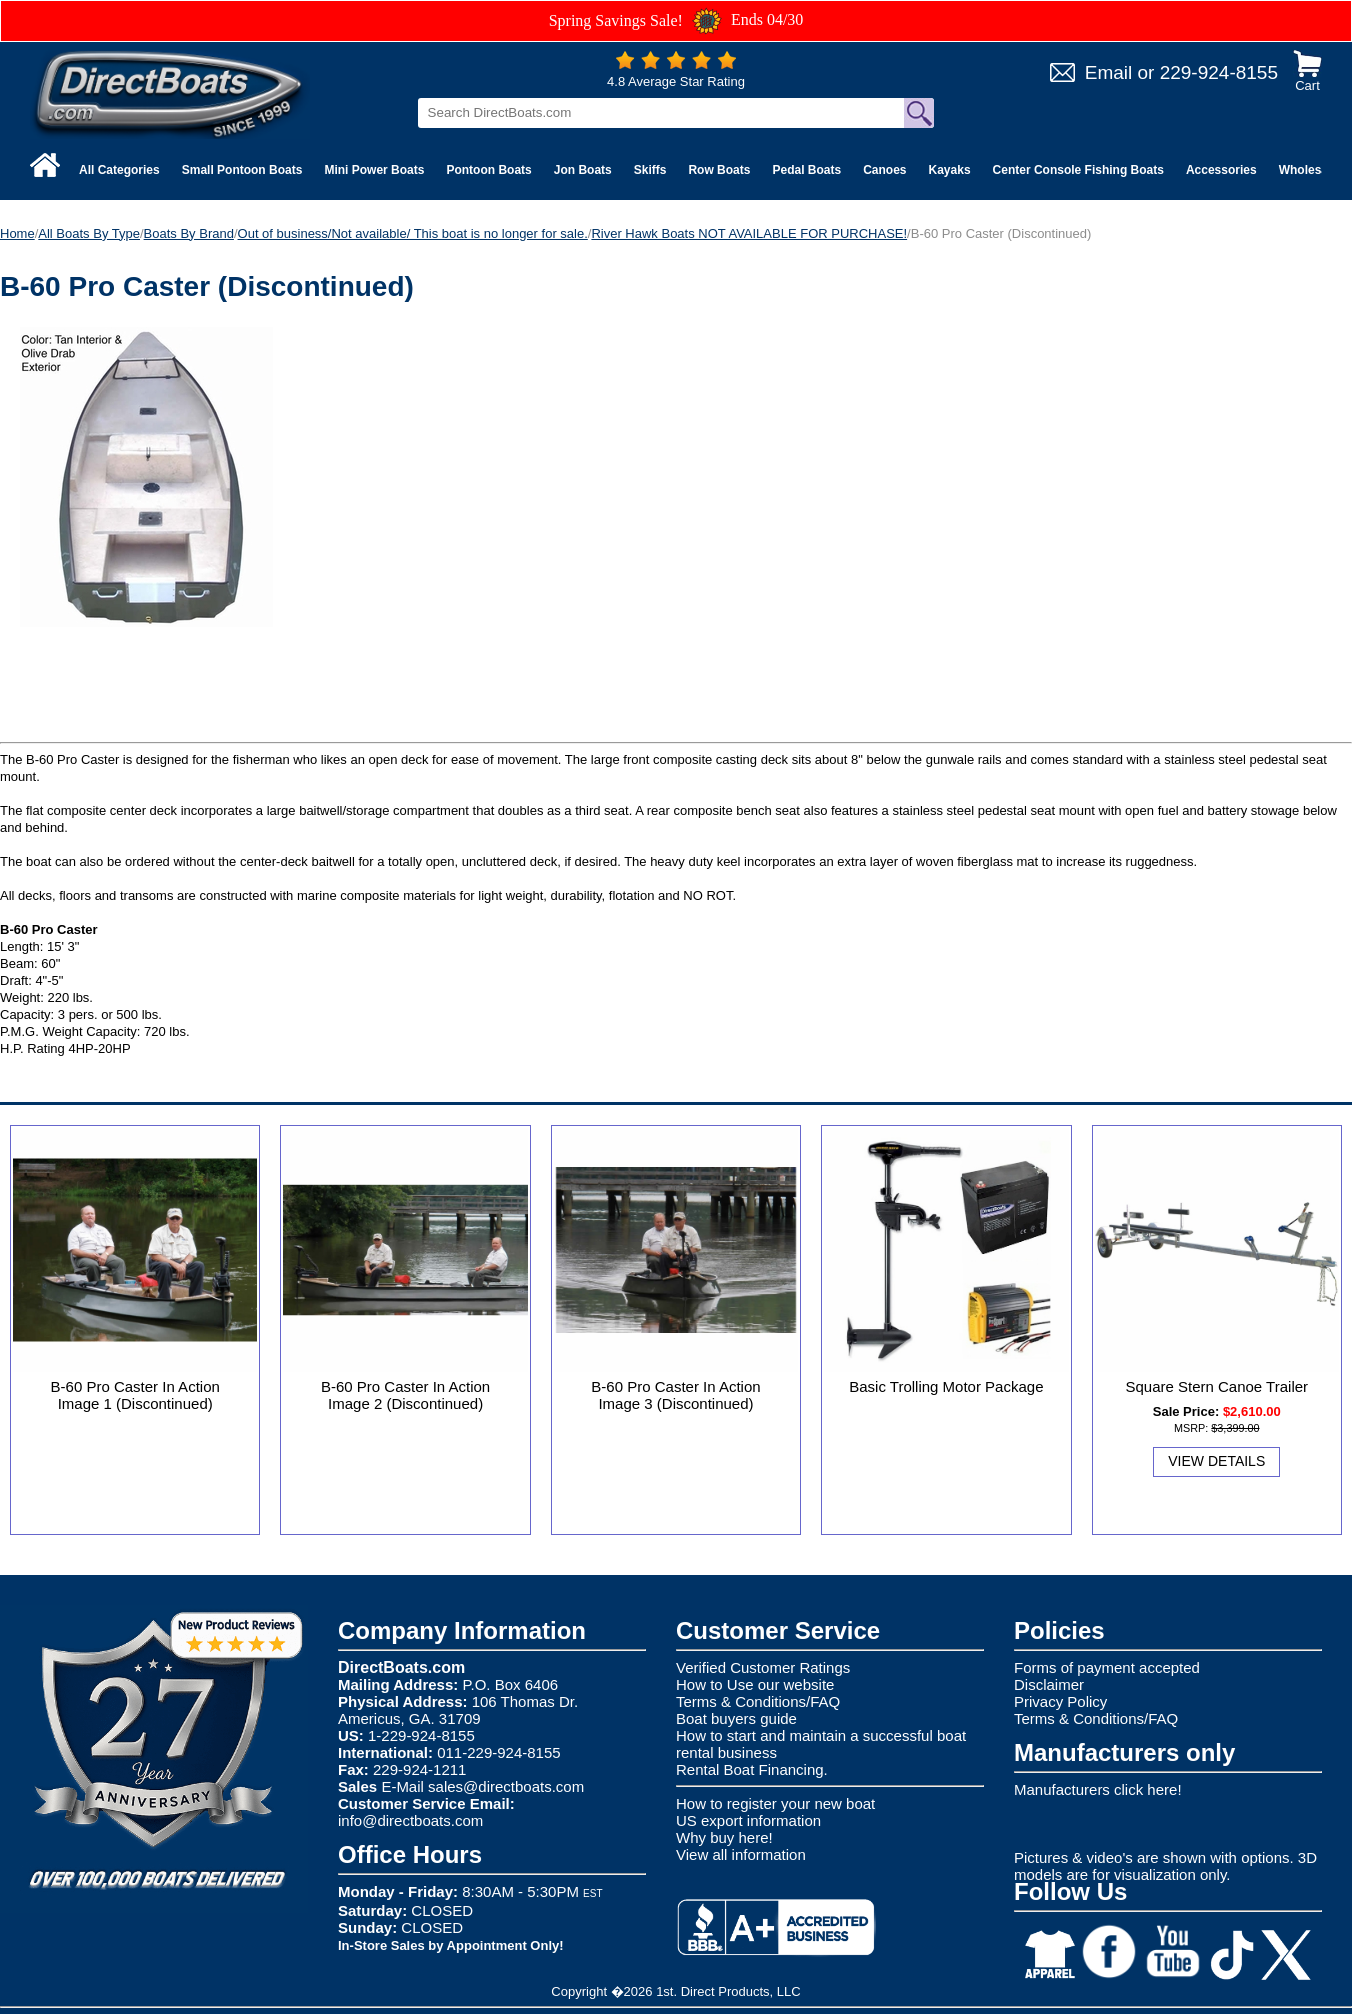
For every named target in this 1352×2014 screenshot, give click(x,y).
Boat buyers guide (736, 1718)
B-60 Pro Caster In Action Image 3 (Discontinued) (675, 1395)
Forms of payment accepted (1107, 1667)
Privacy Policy (1060, 1701)
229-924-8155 (1219, 72)
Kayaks (950, 170)
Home (17, 233)
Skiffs (650, 170)
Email (1109, 72)
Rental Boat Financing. (752, 1769)
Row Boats (719, 170)
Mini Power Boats (374, 170)
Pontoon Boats (488, 170)
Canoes (884, 170)
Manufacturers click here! (1098, 1789)
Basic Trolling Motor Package (946, 1386)
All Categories (119, 170)
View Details (1216, 1461)
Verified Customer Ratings (763, 1667)
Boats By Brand (189, 233)
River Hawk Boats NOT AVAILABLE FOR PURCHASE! (749, 233)
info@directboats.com (410, 1820)
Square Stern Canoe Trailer (1216, 1386)
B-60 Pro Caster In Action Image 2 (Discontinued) (405, 1395)
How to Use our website (755, 1684)
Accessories (1221, 170)
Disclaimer (1049, 1684)
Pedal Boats (806, 170)
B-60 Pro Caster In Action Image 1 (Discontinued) (135, 1395)
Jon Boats (583, 170)
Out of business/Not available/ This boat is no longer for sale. (413, 233)
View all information (741, 1854)
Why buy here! (724, 1837)
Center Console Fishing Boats (1078, 170)
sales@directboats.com (506, 1786)
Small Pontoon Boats (242, 170)
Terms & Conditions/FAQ (758, 1701)
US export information (748, 1820)
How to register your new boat (775, 1803)
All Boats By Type (89, 233)
